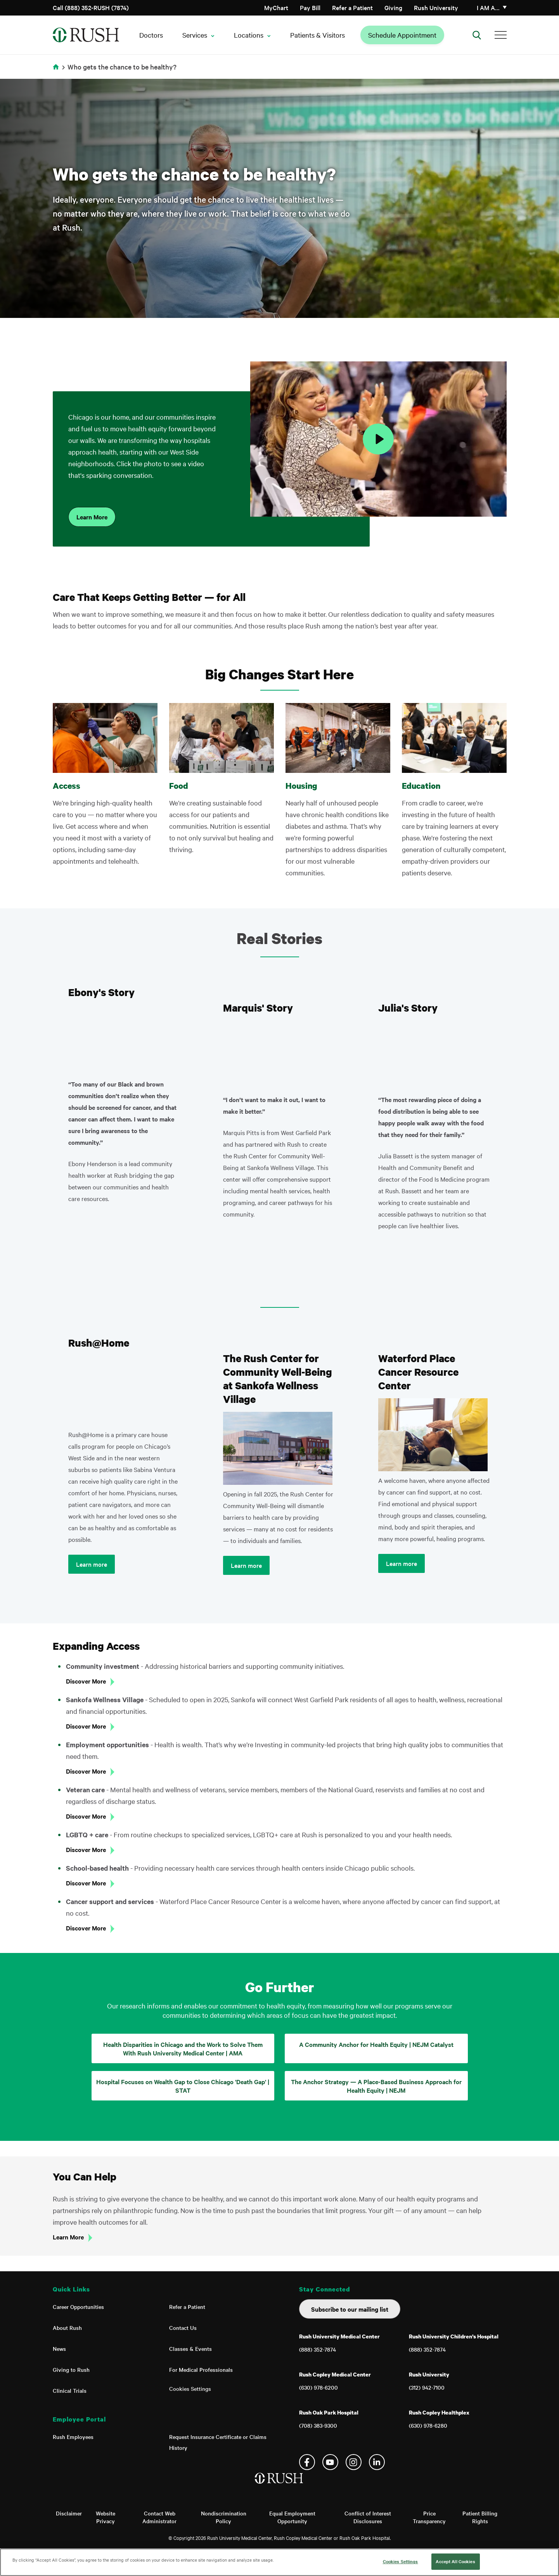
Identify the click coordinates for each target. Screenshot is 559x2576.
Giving (393, 7)
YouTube (330, 2462)
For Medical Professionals (201, 2369)
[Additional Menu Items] (501, 35)
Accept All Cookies (455, 2561)
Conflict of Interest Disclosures (367, 2517)
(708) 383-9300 (318, 2425)
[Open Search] (476, 35)
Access (66, 785)
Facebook (307, 2462)
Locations (248, 34)
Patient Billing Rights (479, 2517)
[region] (279, 2562)
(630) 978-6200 (318, 2387)
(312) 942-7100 (427, 2387)
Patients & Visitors (317, 34)
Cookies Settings (190, 2388)
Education (421, 785)
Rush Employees (73, 2437)
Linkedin (377, 2462)
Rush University (436, 7)
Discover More (86, 1681)
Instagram (354, 2462)
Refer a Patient (352, 7)
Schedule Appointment (402, 34)
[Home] (279, 2486)
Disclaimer (69, 2513)
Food (178, 785)
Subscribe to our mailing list (349, 2309)
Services (194, 34)
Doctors (151, 34)
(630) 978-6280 (428, 2425)
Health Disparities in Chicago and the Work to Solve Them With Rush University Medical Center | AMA (183, 2048)
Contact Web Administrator (159, 2517)
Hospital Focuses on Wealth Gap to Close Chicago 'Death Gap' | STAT (182, 2085)
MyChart (276, 7)
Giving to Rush (71, 2369)
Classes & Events (190, 2348)
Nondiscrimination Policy (223, 2517)
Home (57, 72)
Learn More (91, 516)
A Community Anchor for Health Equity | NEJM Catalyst (376, 2044)
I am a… (488, 7)
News (59, 2348)
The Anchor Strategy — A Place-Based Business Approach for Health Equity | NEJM (376, 2085)
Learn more (91, 1564)
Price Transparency (429, 2517)
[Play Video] (378, 439)
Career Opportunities (78, 2306)
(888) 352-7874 (317, 2349)
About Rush (67, 2327)
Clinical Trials (70, 2390)
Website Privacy (105, 2517)
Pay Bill (310, 7)
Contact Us (183, 2327)
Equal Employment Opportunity (292, 2517)
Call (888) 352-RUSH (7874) (91, 7)
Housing (301, 785)
